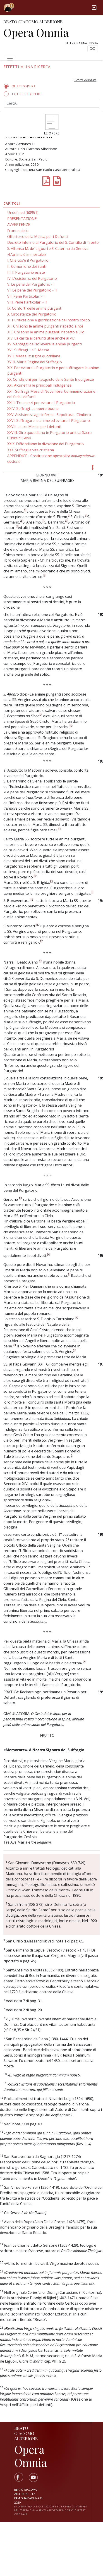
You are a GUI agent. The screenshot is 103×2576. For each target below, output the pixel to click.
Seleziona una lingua (81, 43)
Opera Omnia (36, 32)
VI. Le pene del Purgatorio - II (32, 290)
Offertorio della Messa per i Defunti (37, 236)
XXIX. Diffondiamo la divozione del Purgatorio (45, 443)
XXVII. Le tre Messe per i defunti (34, 426)
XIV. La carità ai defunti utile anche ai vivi (41, 338)
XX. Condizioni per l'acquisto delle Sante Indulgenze (50, 379)
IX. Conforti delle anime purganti (34, 308)
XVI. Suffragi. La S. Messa (28, 349)
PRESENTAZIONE (22, 218)
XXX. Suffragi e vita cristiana (30, 449)
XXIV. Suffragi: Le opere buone (33, 408)
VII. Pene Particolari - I (26, 296)
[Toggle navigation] (94, 7)
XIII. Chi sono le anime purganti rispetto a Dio (45, 332)
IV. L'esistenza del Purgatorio (32, 278)
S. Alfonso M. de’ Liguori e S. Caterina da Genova (48, 248)
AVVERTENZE (18, 224)
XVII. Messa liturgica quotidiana (33, 356)
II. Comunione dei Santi (26, 266)
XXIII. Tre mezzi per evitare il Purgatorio (41, 402)
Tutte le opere (24, 93)
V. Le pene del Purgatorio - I (31, 284)
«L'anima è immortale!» (26, 254)
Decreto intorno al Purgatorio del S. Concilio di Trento (53, 242)
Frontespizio (18, 230)
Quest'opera (21, 86)
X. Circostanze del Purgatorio (31, 314)
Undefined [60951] (22, 212)
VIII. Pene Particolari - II (27, 302)
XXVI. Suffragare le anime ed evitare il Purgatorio (48, 420)
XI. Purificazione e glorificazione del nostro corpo (48, 320)
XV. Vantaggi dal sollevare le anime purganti (44, 344)
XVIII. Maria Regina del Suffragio (34, 361)
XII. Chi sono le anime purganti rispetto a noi (45, 326)
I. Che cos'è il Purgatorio (27, 260)
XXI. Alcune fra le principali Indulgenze (39, 385)
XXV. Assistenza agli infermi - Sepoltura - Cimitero (49, 414)
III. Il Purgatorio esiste (26, 272)
